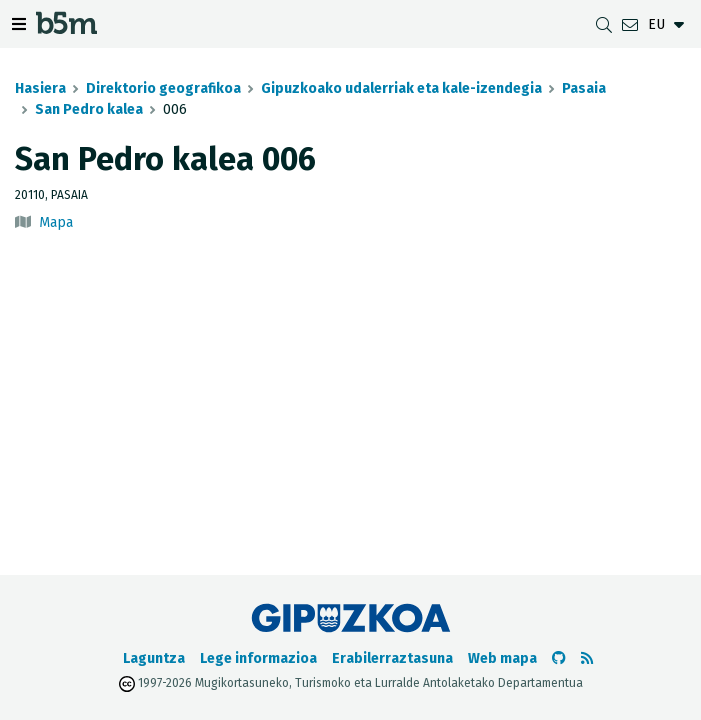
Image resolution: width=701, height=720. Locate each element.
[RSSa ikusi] (587, 658)
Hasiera (40, 88)
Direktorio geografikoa (163, 88)
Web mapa (502, 658)
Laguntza (154, 658)
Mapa (56, 222)
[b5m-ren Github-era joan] (559, 658)
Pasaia (584, 88)
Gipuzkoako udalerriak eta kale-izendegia (401, 88)
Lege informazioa (258, 658)
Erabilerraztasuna (392, 658)
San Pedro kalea (89, 109)
